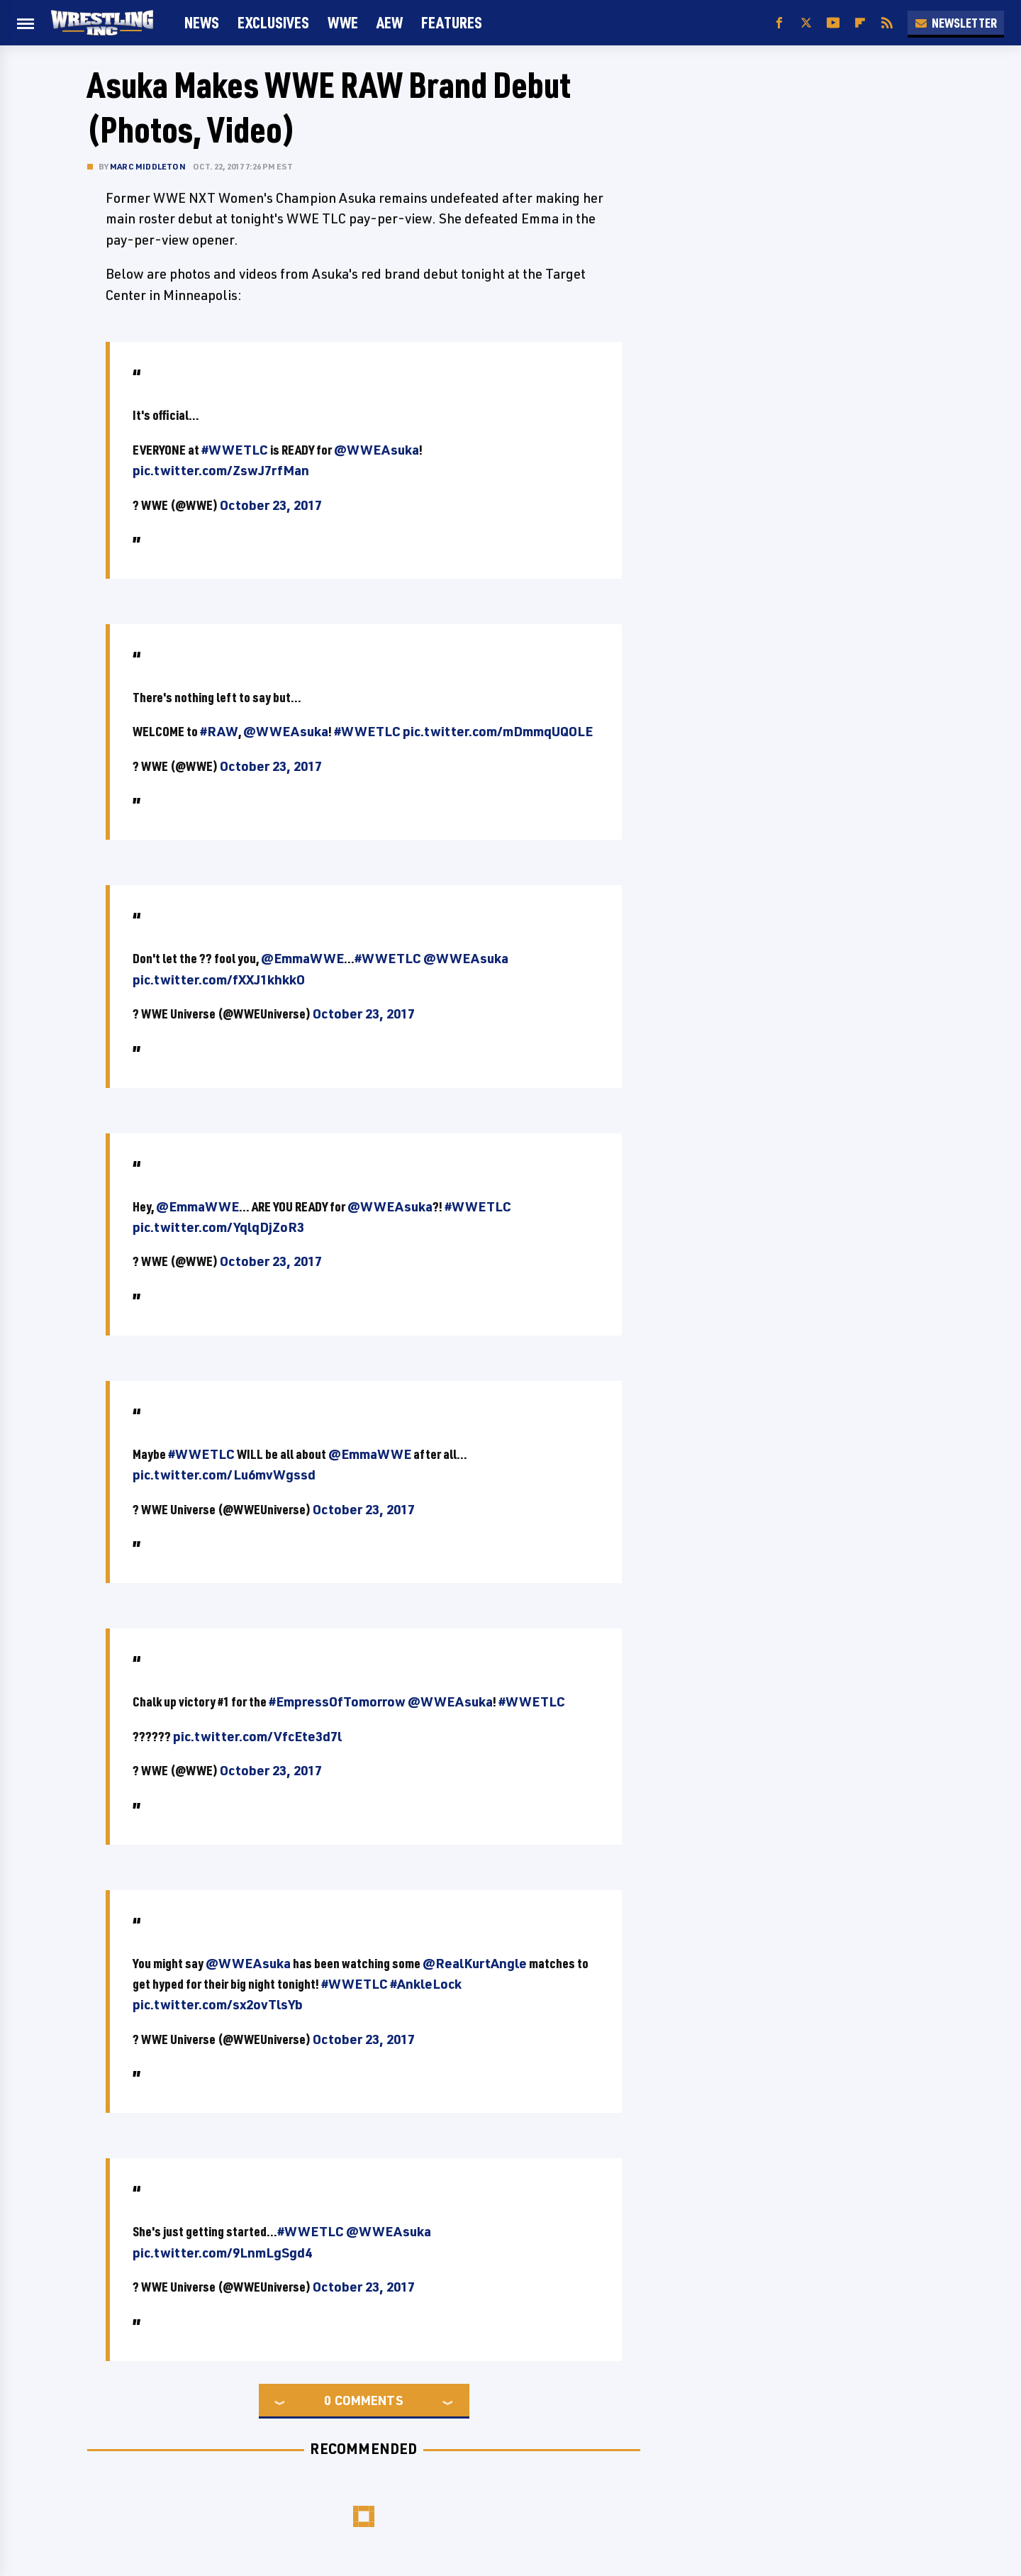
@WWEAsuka (376, 449)
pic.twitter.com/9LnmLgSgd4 (222, 2252)
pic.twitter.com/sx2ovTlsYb (218, 2004)
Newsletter (956, 22)
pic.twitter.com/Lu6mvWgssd (224, 1474)
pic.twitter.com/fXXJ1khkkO (219, 979)
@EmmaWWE (302, 958)
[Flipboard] (860, 23)
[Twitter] (806, 23)
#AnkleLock (426, 1983)
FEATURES (451, 22)
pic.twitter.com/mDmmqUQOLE (498, 731)
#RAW (219, 731)
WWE (343, 22)
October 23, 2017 (271, 504)
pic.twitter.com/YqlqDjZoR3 (218, 1227)
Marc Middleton (148, 166)
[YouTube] (833, 23)
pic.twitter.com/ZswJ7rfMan (221, 470)
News (201, 22)
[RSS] (887, 23)
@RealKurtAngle (475, 1963)
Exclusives (273, 22)
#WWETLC (234, 449)
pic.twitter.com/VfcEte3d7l (257, 1736)
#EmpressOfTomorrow (337, 1701)
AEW (389, 22)
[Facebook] (779, 23)
